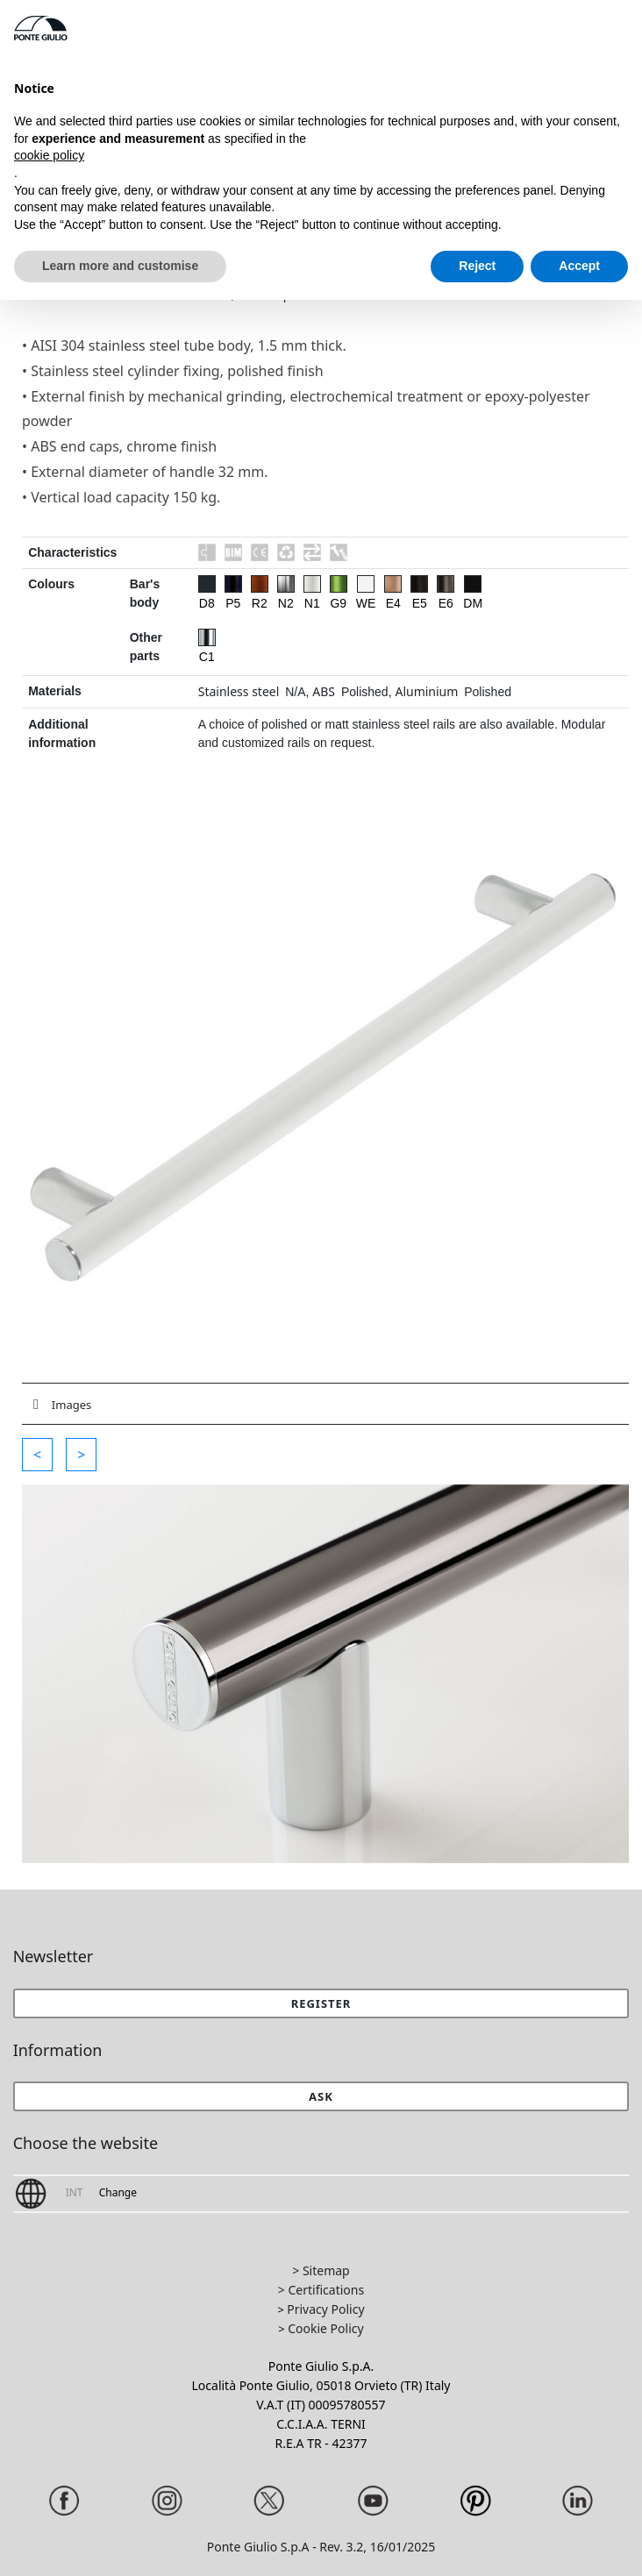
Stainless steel (239, 691)
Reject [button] (477, 266)
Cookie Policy (325, 2328)
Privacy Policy (325, 2309)
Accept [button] (579, 266)
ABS (323, 691)
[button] (37, 1454)
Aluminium (426, 691)
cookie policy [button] (49, 155)
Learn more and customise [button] (120, 266)
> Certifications (321, 2289)
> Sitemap (320, 2270)
